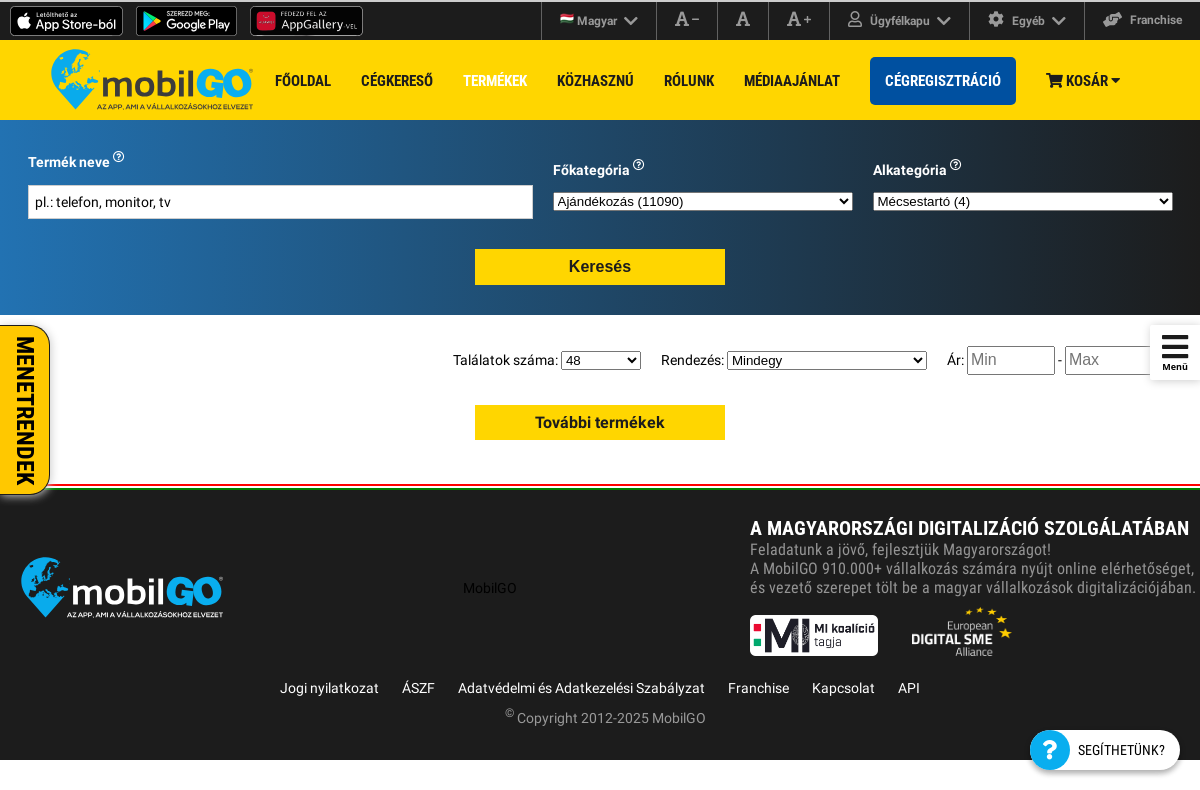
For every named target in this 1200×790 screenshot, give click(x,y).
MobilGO (490, 588)
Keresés (600, 266)
